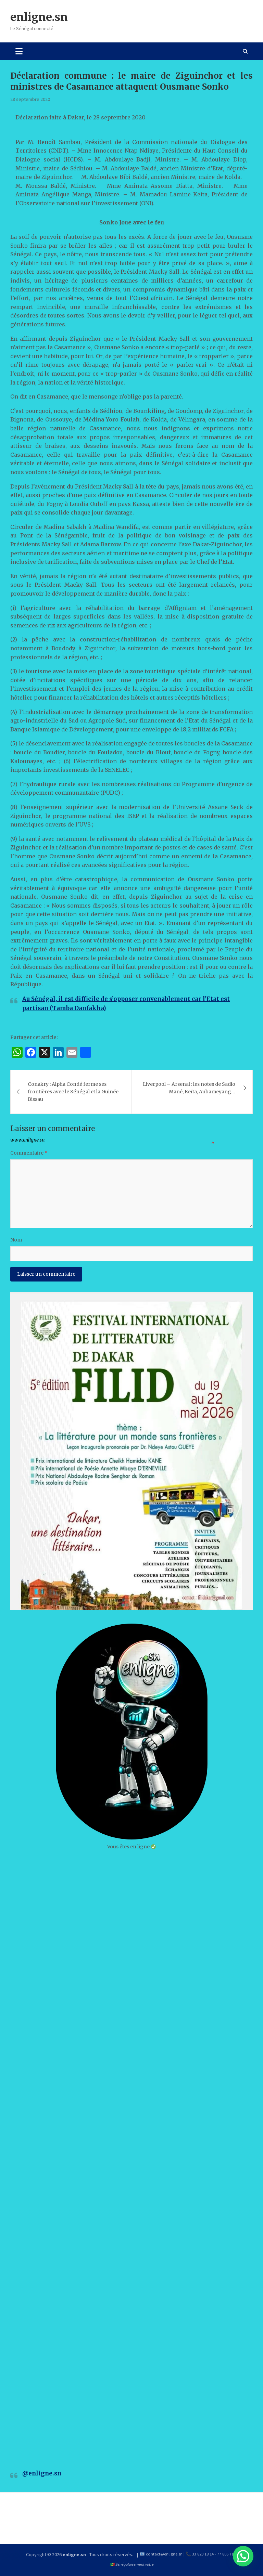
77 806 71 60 (228, 2554)
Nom (16, 1240)
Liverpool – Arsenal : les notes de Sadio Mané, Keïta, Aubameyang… (189, 1088)
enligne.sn (39, 17)
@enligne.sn (41, 2473)
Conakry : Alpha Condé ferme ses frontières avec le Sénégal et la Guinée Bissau (73, 1092)
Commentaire (29, 1153)
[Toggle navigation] (19, 51)
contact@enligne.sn (164, 2554)
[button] (243, 2556)
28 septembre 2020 (30, 99)
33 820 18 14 (203, 2554)
